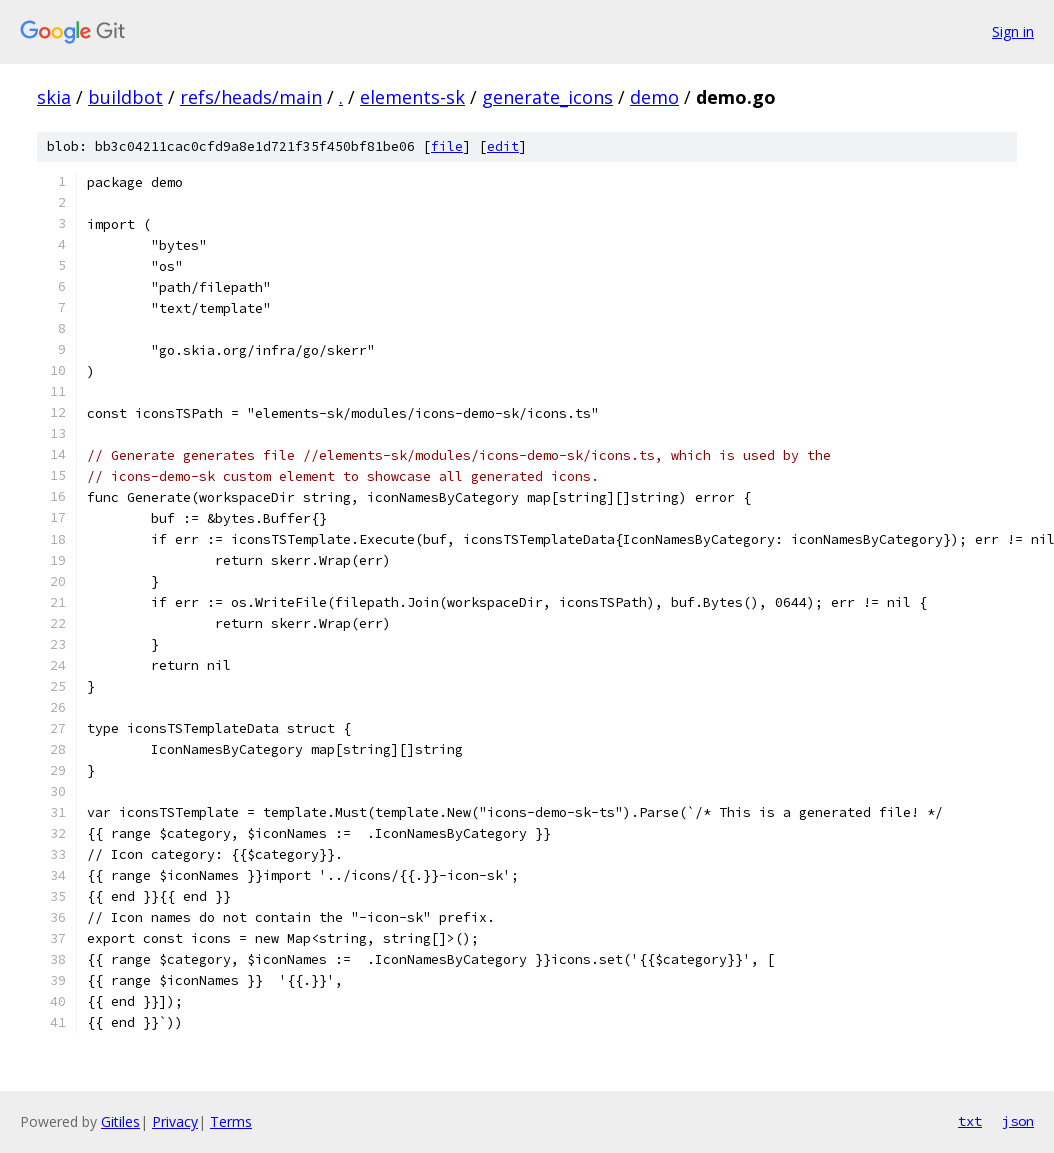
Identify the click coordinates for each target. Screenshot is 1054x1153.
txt (970, 1121)
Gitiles (120, 1121)
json (1018, 1121)
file (447, 146)
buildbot (125, 97)
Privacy (175, 1121)
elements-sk (412, 97)
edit (503, 146)
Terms (231, 1121)
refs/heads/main (251, 97)
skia (54, 97)
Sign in (1013, 31)
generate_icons (547, 97)
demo (654, 97)
